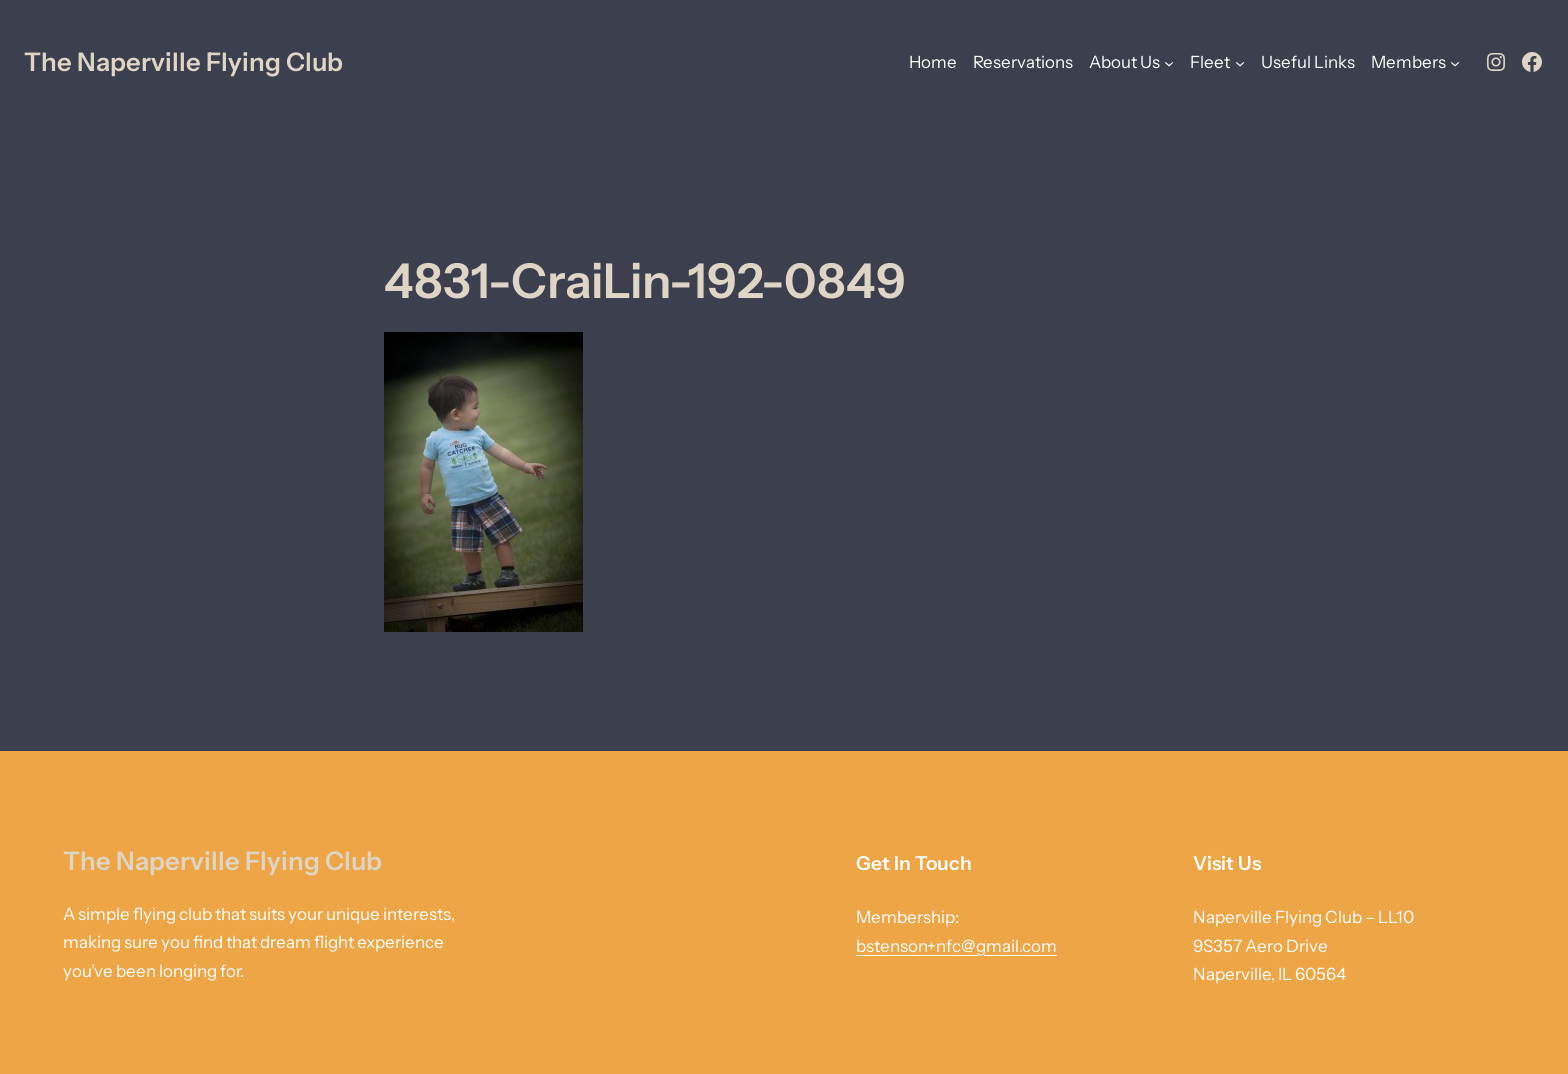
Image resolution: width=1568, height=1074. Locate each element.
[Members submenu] (1455, 62)
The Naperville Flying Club (183, 61)
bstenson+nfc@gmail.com (956, 946)
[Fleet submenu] (1240, 62)
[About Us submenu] (1169, 62)
